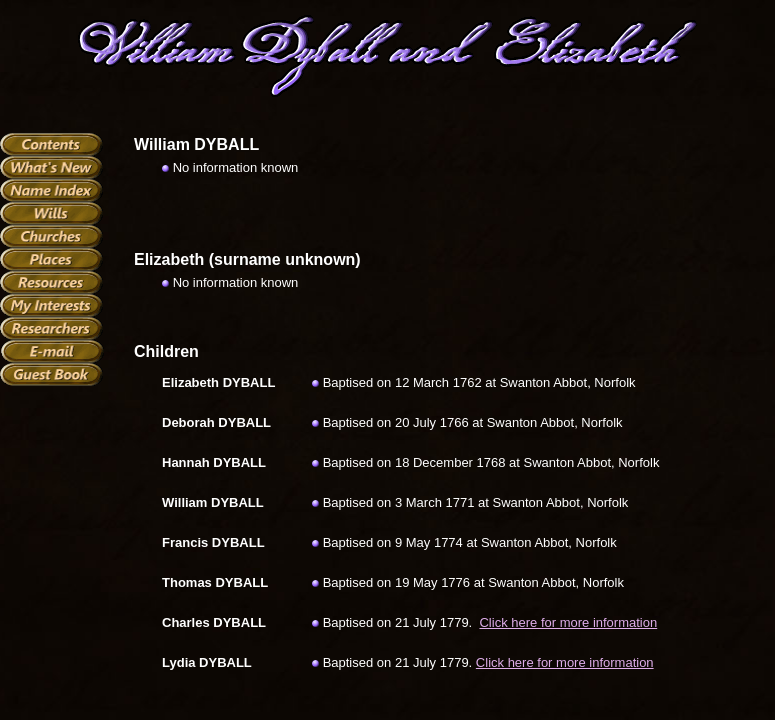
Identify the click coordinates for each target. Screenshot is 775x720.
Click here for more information (568, 622)
